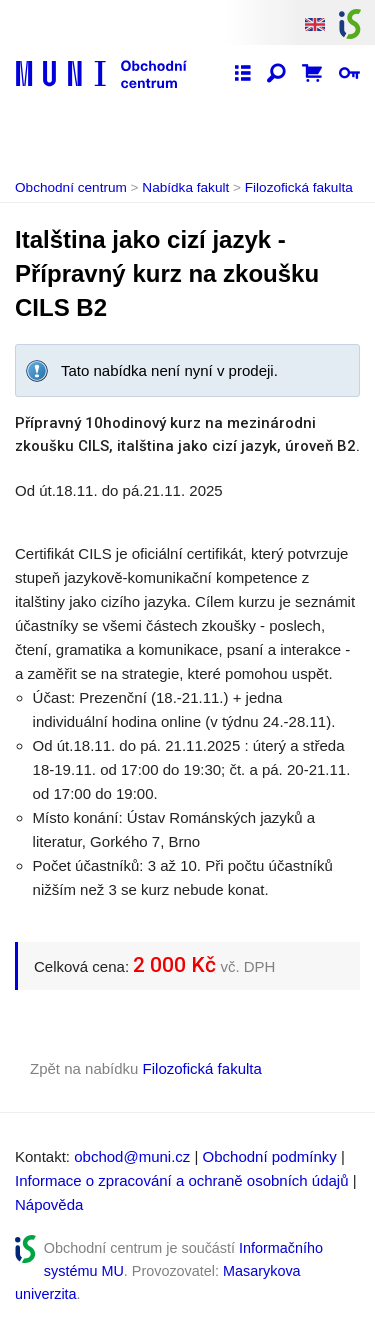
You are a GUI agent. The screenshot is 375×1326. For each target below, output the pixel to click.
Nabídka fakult (185, 187)
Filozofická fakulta (299, 187)
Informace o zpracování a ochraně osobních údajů (182, 1180)
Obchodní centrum (71, 187)
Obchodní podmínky (270, 1156)
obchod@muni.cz (132, 1156)
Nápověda (49, 1204)
